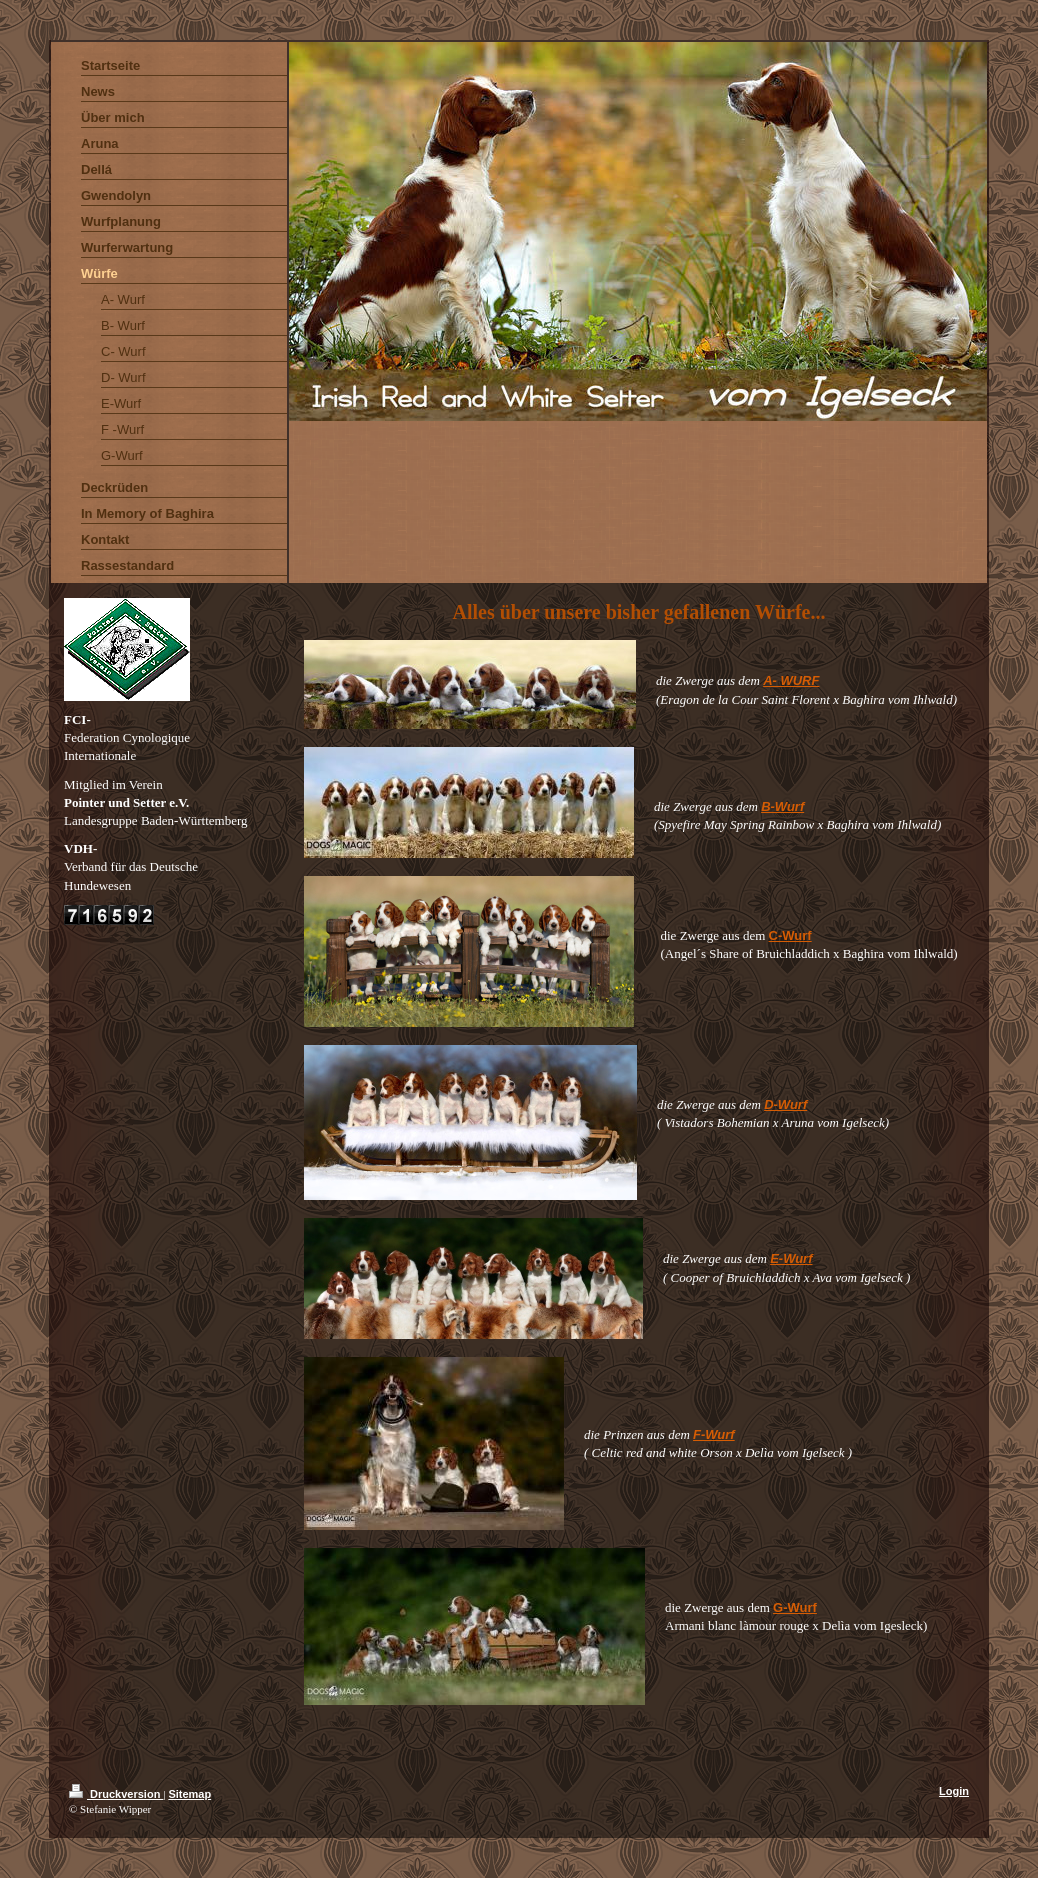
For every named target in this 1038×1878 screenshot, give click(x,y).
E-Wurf (791, 1258)
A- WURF (791, 680)
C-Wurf (790, 935)
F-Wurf (714, 1434)
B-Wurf (782, 806)
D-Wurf (785, 1104)
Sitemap (189, 1794)
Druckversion (116, 1794)
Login (954, 1791)
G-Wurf (795, 1607)
